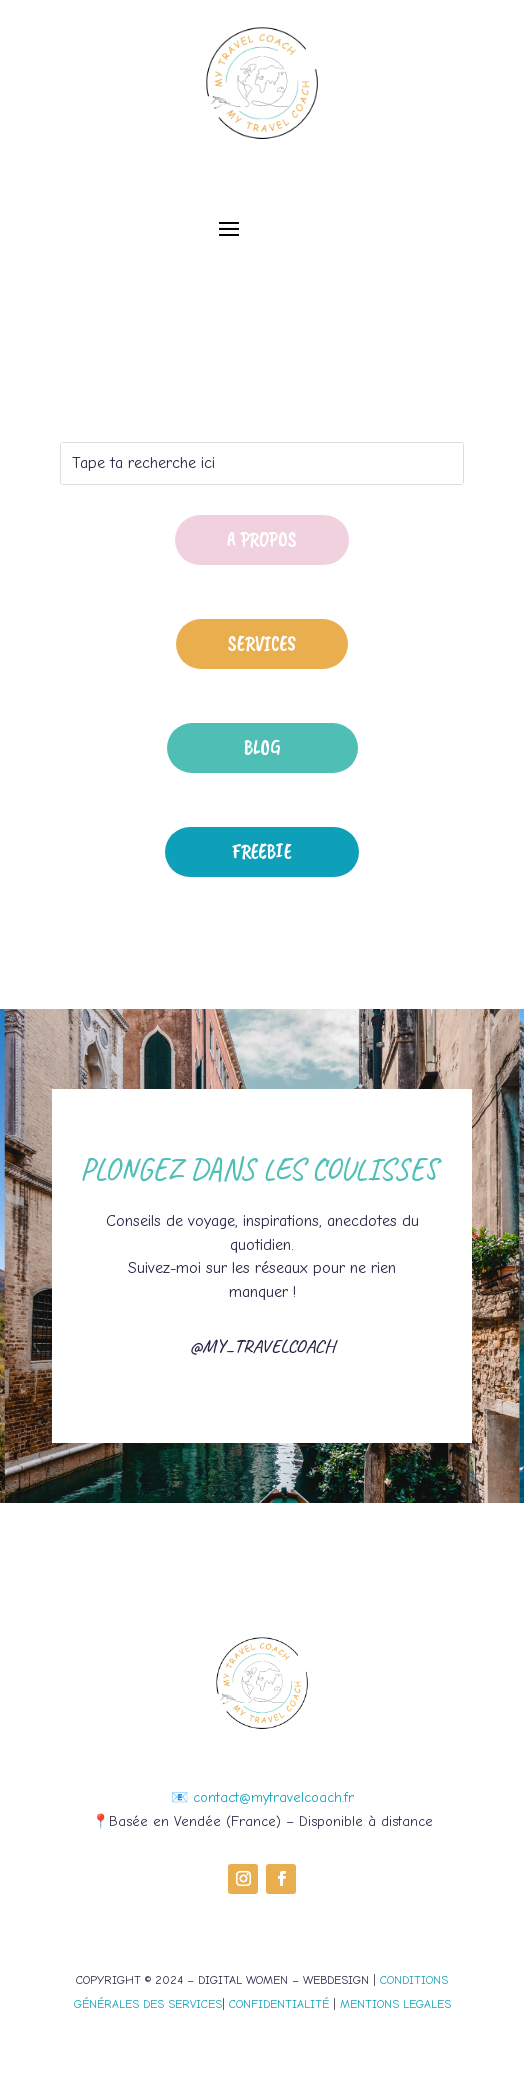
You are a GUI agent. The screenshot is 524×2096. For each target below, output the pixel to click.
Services (262, 643)
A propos (262, 539)
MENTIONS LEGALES (395, 2004)
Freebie (262, 851)
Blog (262, 747)
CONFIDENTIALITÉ (279, 2004)
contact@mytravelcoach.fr (273, 1797)
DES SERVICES (180, 2004)
